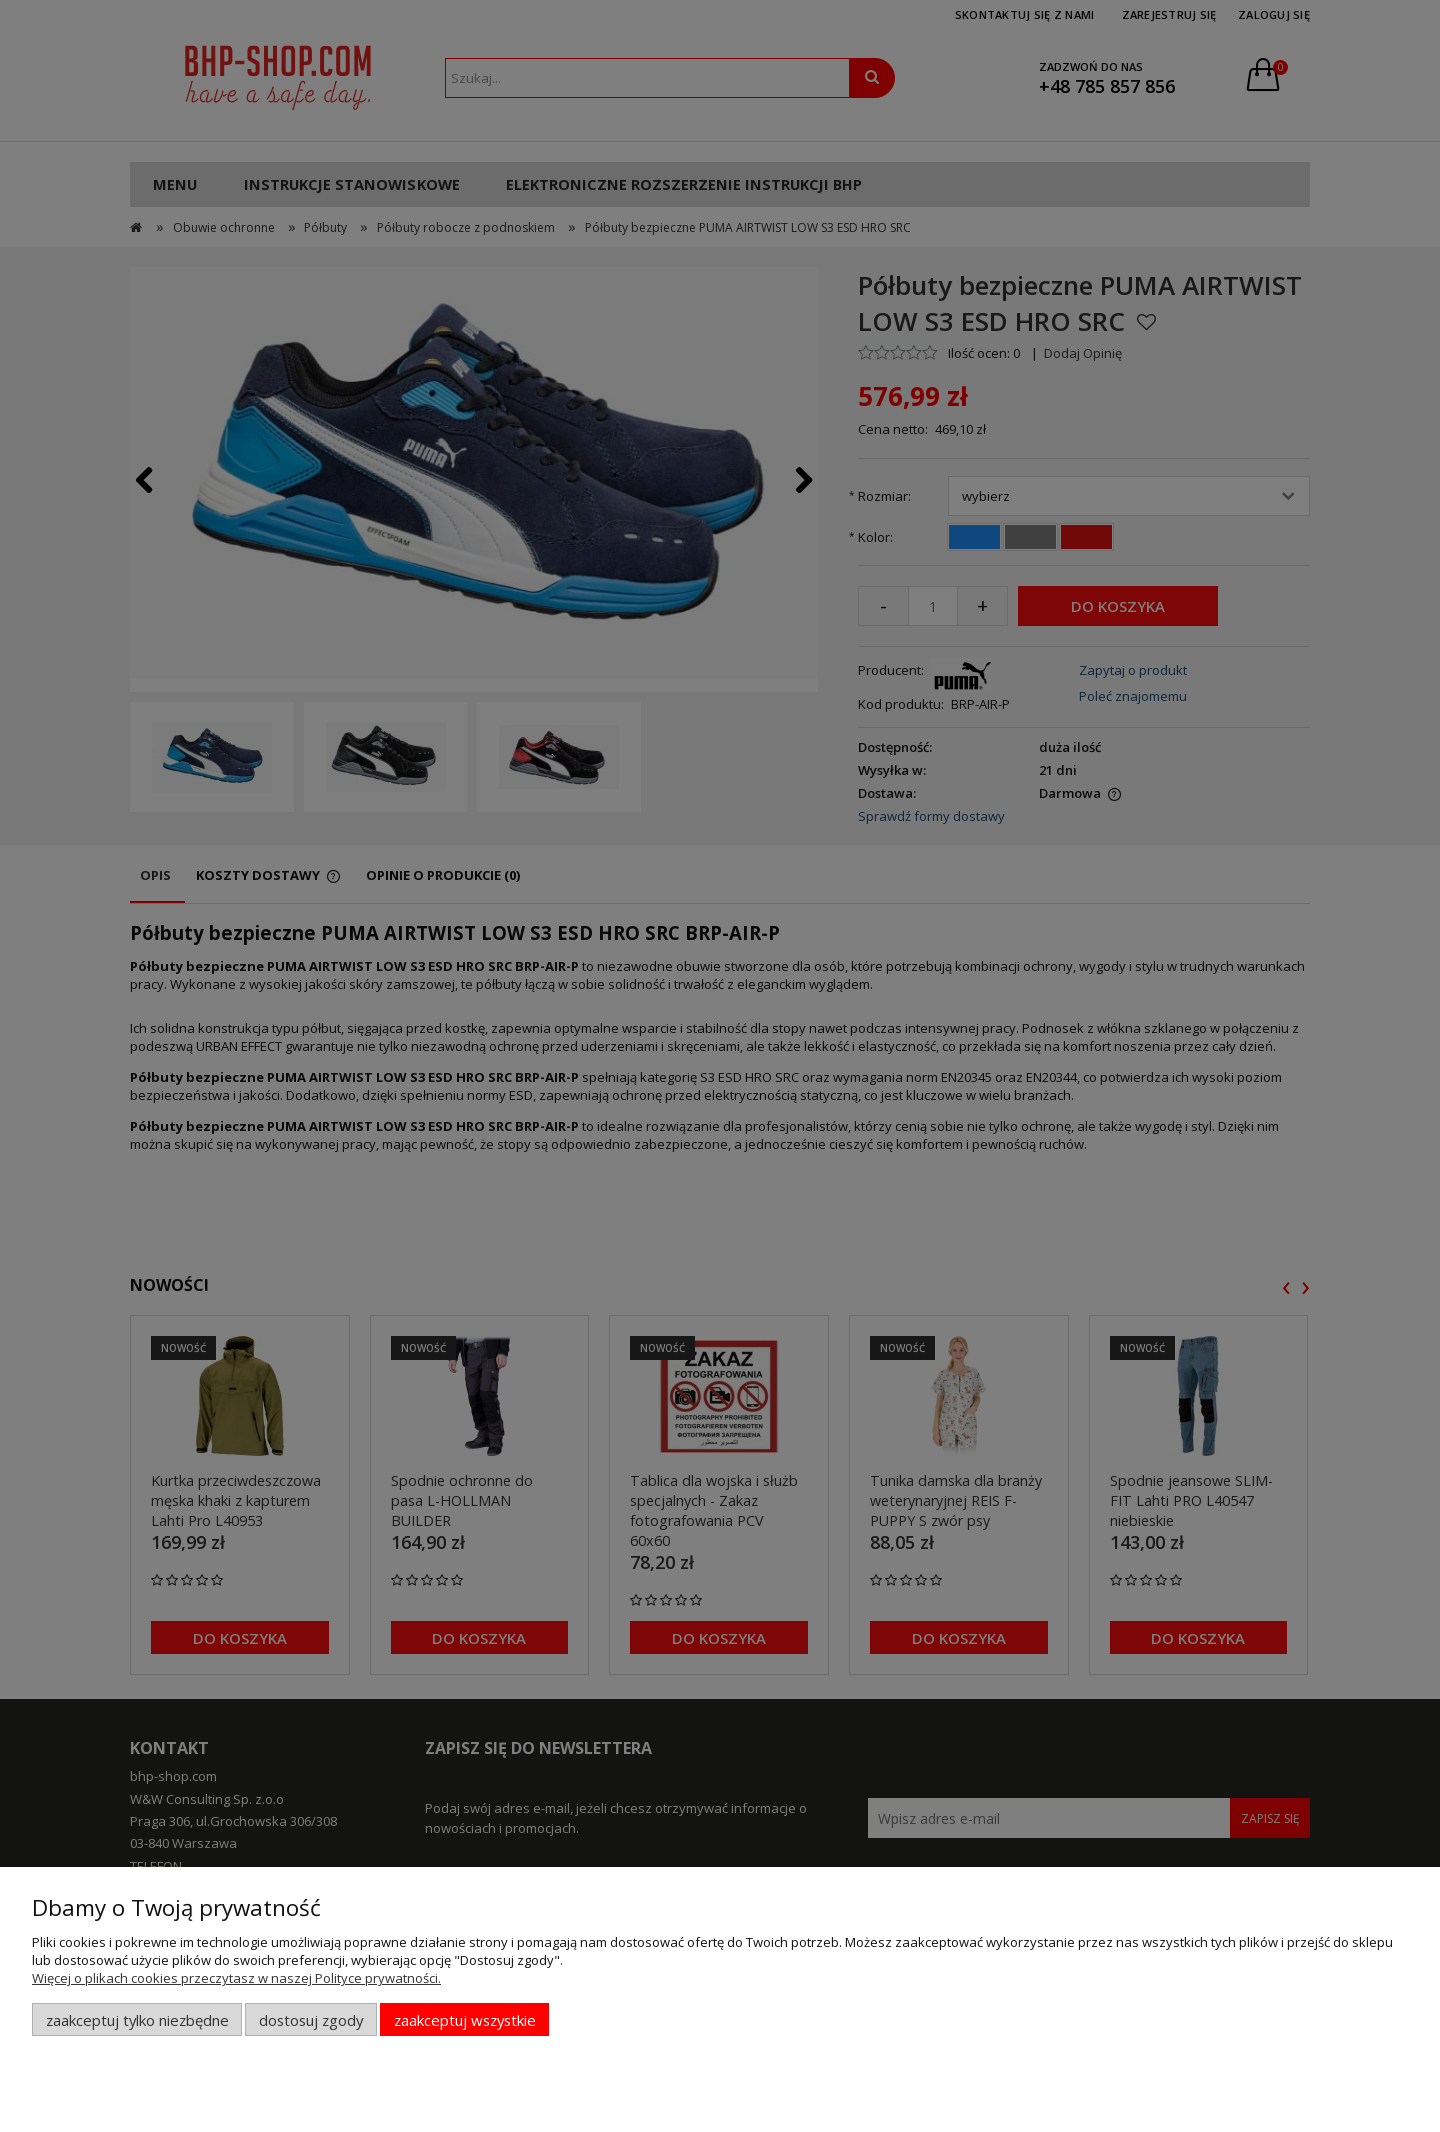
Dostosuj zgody (311, 2020)
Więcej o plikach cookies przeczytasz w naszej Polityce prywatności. (236, 1978)
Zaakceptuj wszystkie (465, 2020)
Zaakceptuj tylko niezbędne (137, 2020)
